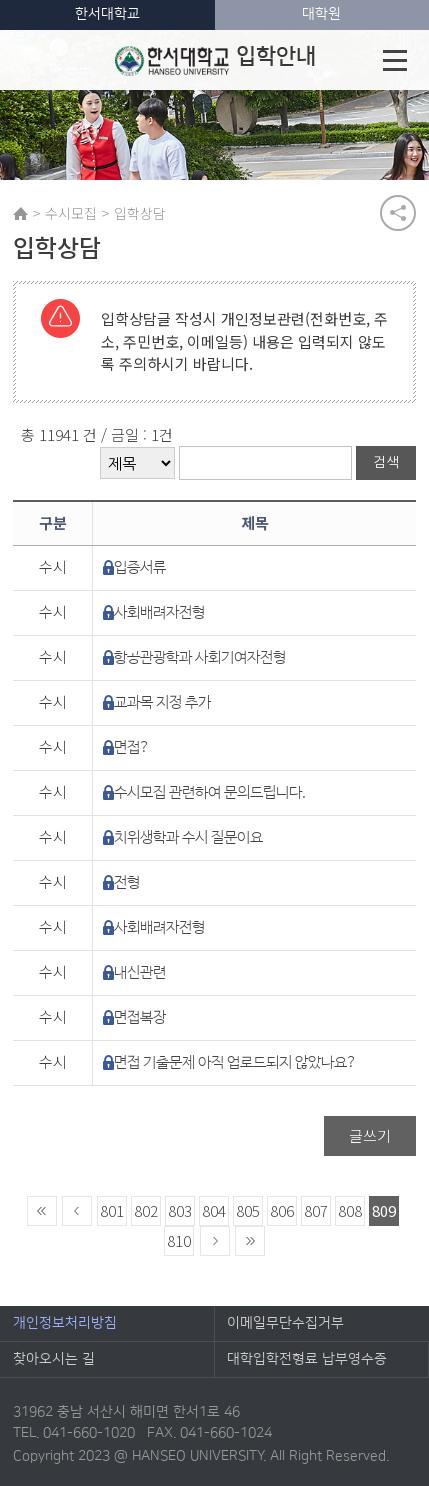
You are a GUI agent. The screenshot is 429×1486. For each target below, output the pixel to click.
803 (180, 1210)
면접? (132, 747)
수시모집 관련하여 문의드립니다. (210, 792)
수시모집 (71, 213)
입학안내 (215, 60)
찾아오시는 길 (54, 1359)
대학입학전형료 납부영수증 (307, 1359)
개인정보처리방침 (65, 1323)
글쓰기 (370, 1135)
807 (316, 1210)
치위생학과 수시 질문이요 (188, 837)
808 (350, 1210)
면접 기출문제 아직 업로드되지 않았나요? (235, 1062)
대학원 (321, 14)
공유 (398, 213)
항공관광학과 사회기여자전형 (200, 657)
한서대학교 (107, 14)
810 (179, 1240)
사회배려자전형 (159, 612)
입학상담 (140, 213)
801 (112, 1210)
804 (214, 1210)
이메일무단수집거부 (285, 1323)
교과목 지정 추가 (162, 702)
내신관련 (140, 972)
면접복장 (140, 1017)
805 (248, 1210)
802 (146, 1210)
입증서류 (140, 567)
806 (282, 1210)
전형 (127, 882)
